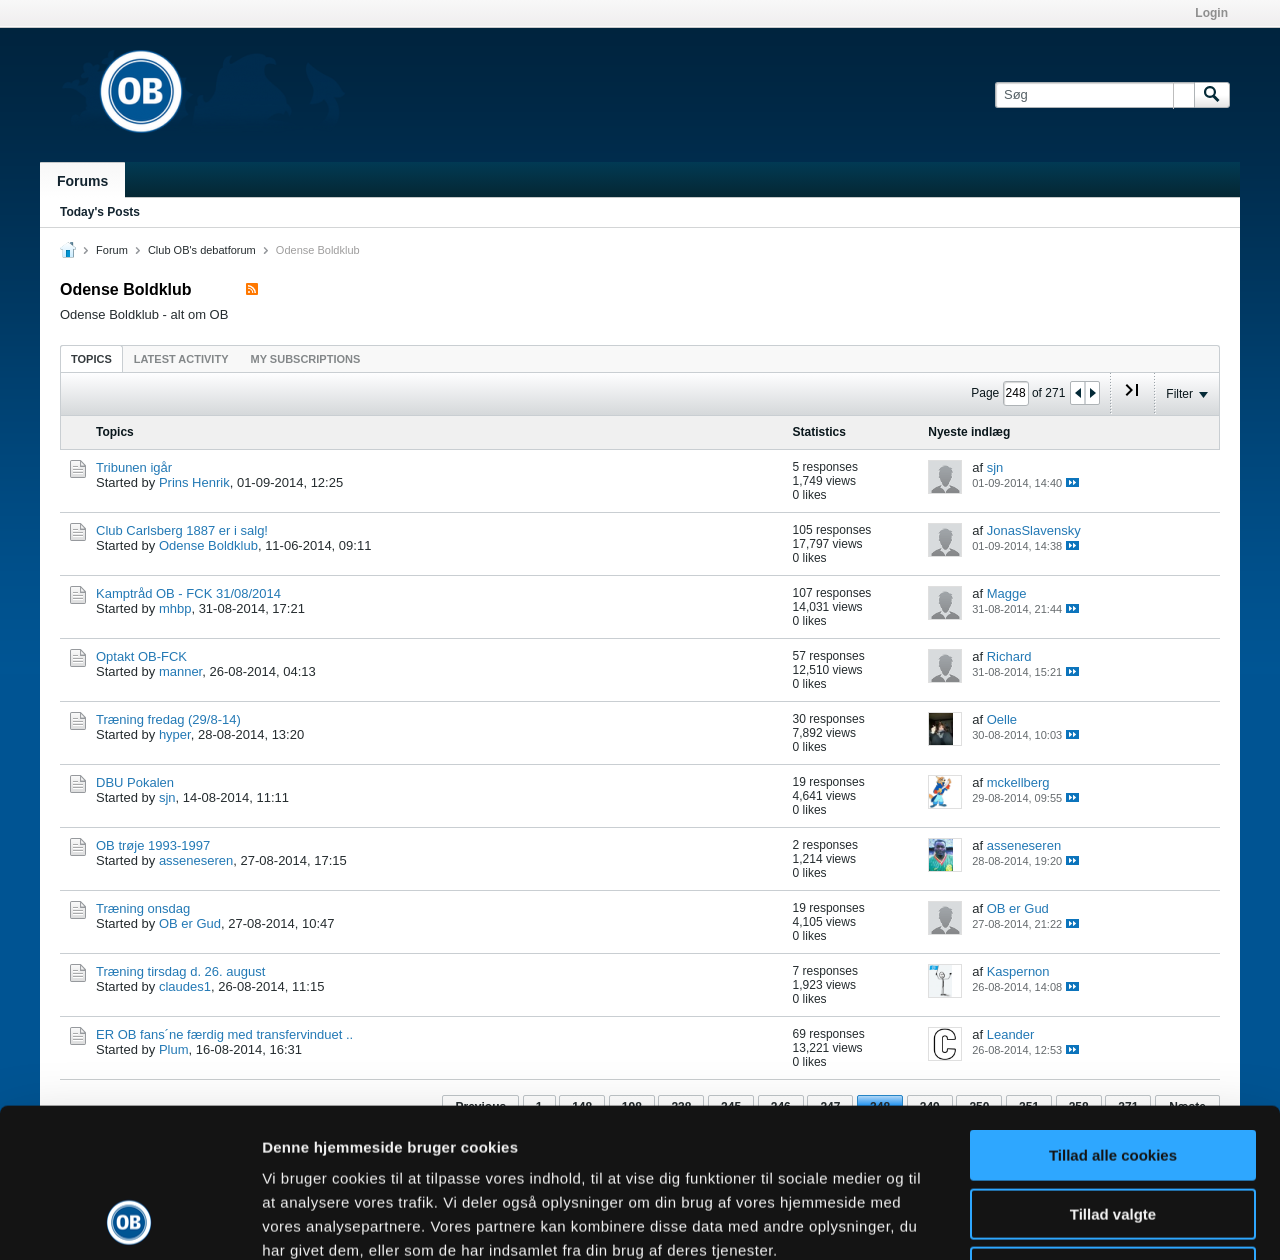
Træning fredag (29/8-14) (168, 719)
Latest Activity (181, 359)
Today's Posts (100, 212)
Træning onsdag (143, 908)
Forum (112, 250)
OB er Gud (190, 923)
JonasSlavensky (1034, 530)
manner (180, 671)
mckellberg (1018, 782)
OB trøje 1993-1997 (153, 845)
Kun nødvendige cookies (1113, 1132)
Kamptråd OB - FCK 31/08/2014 (188, 593)
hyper (175, 734)
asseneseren (196, 860)
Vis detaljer (1039, 1220)
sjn (995, 467)
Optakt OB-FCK (141, 656)
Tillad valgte (1113, 1074)
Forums (82, 181)
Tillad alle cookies (1113, 1015)
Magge (1007, 593)
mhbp (175, 608)
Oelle (1002, 719)
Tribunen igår (134, 467)
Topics (91, 359)
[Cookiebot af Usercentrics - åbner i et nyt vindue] (129, 1221)
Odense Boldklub (208, 545)
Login (1211, 13)
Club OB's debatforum (202, 250)
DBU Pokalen (135, 782)
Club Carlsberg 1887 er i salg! (182, 530)
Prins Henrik (194, 482)
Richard (1009, 656)
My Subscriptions (306, 359)
